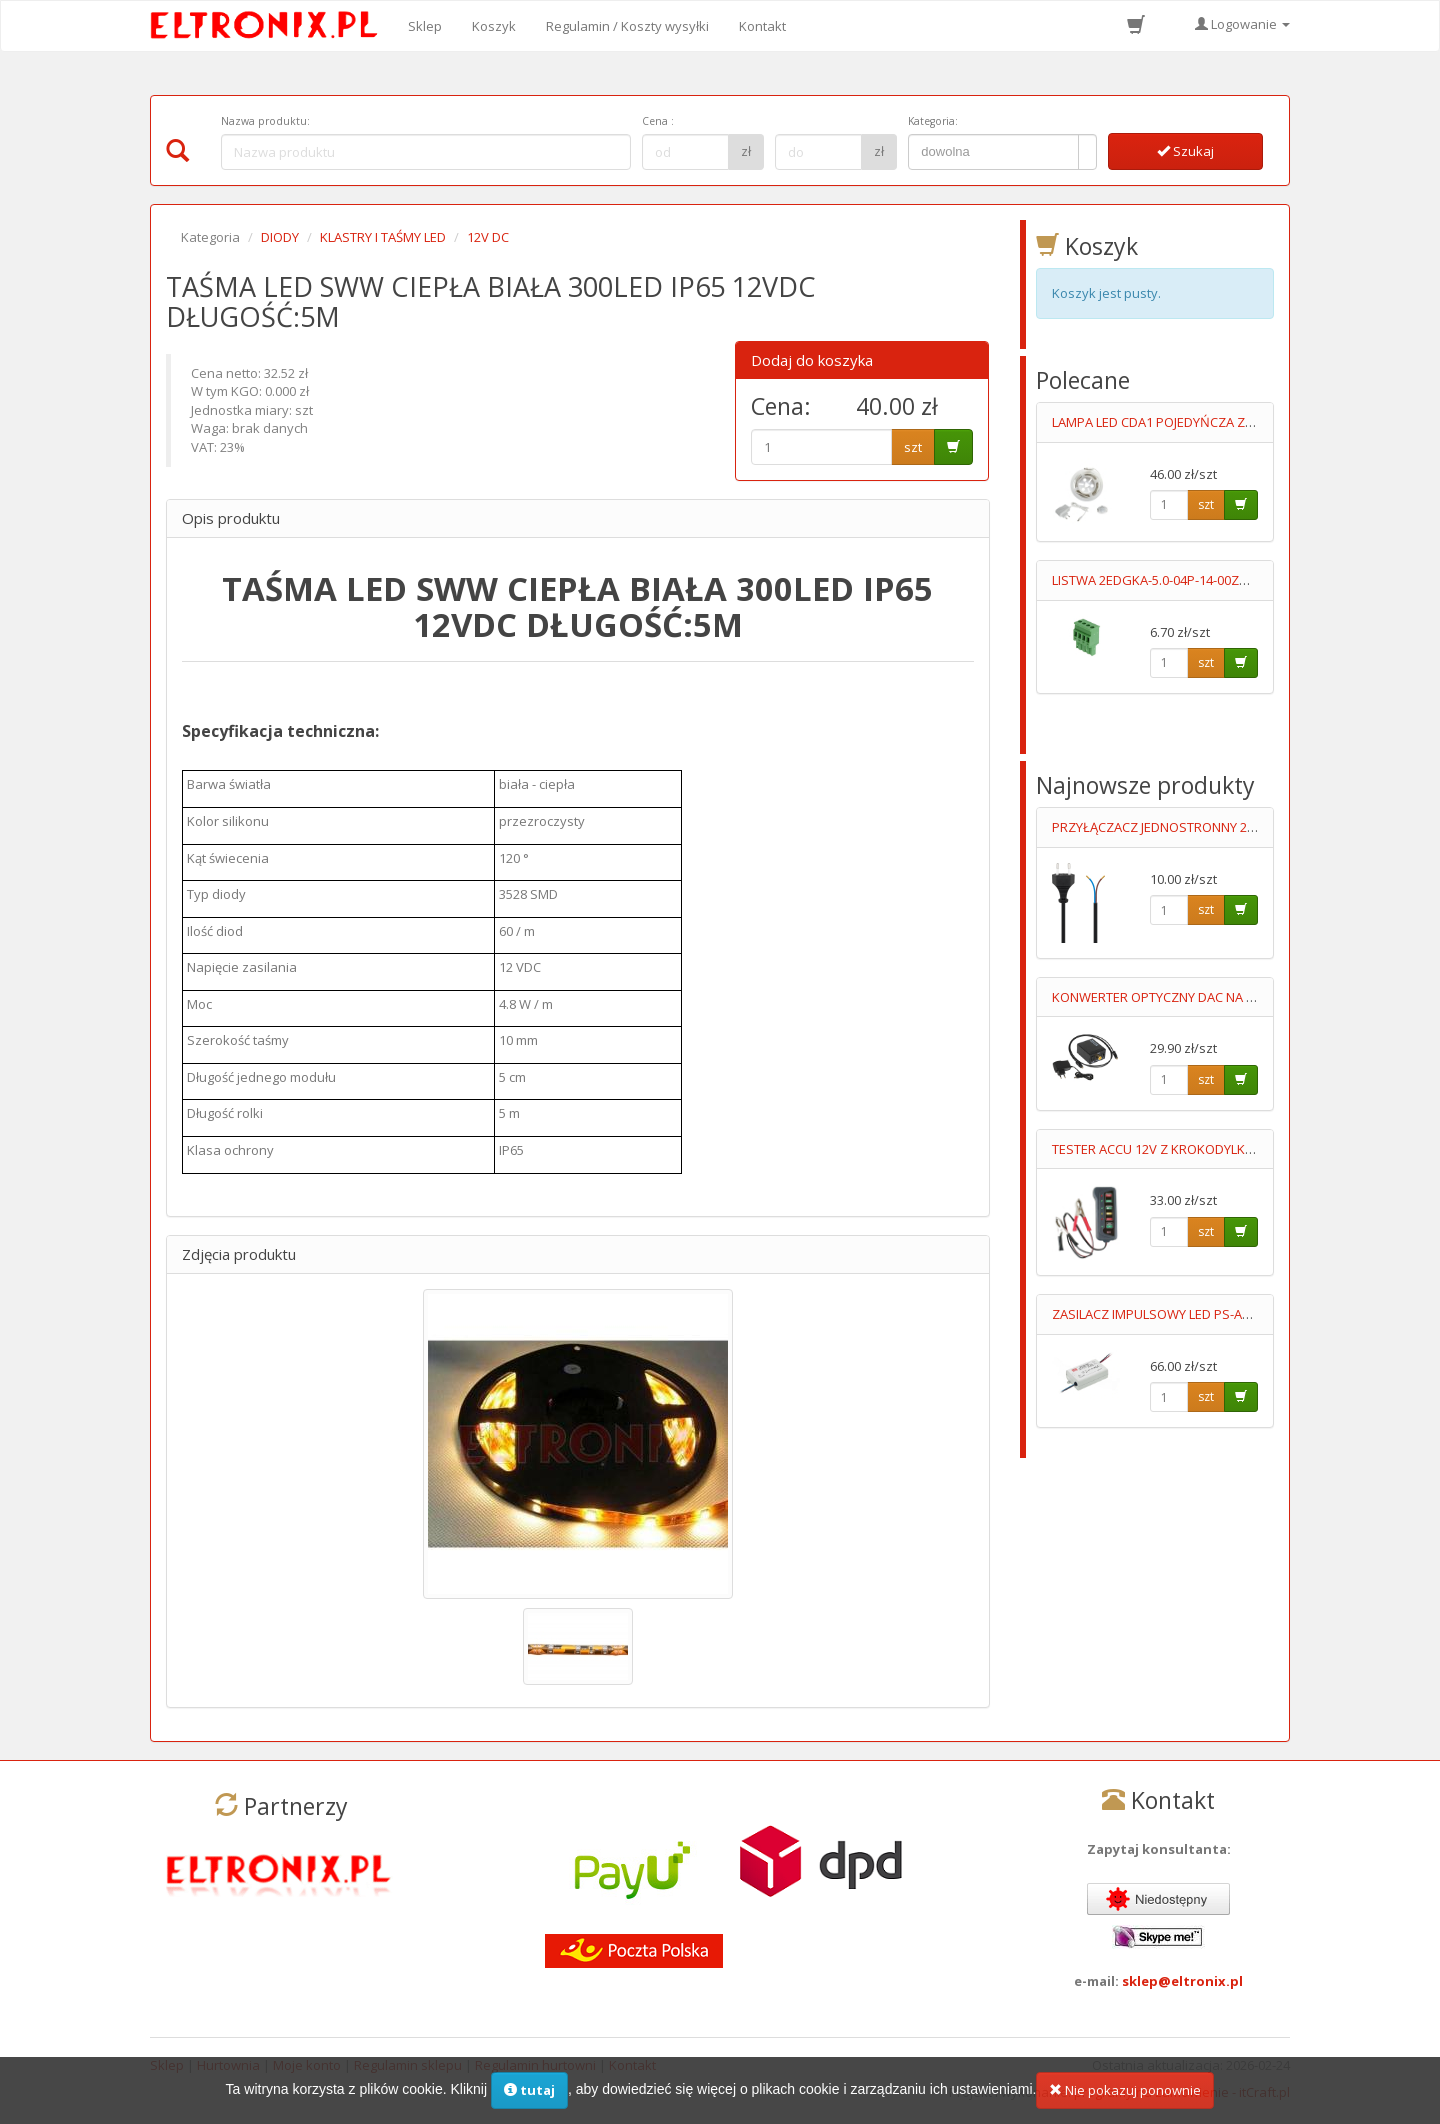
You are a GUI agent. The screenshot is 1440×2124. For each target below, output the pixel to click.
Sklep (425, 26)
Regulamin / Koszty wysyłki (627, 26)
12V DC (488, 237)
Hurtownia (228, 2065)
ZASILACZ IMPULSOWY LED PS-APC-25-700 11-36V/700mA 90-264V (1245, 1314)
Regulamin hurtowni (535, 2065)
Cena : (658, 121)
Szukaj (1185, 151)
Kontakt (762, 26)
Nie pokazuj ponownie (1125, 2101)
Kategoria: (933, 121)
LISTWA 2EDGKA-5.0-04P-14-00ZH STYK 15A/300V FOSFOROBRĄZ (1242, 580)
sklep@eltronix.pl (1182, 1981)
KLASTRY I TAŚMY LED (383, 237)
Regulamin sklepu (408, 2065)
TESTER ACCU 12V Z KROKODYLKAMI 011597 (1182, 1149)
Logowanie (1242, 24)
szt (913, 447)
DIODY (280, 237)
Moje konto (307, 2065)
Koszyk (494, 26)
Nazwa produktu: (265, 121)
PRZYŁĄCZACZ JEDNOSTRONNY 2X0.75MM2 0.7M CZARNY (1221, 827)
